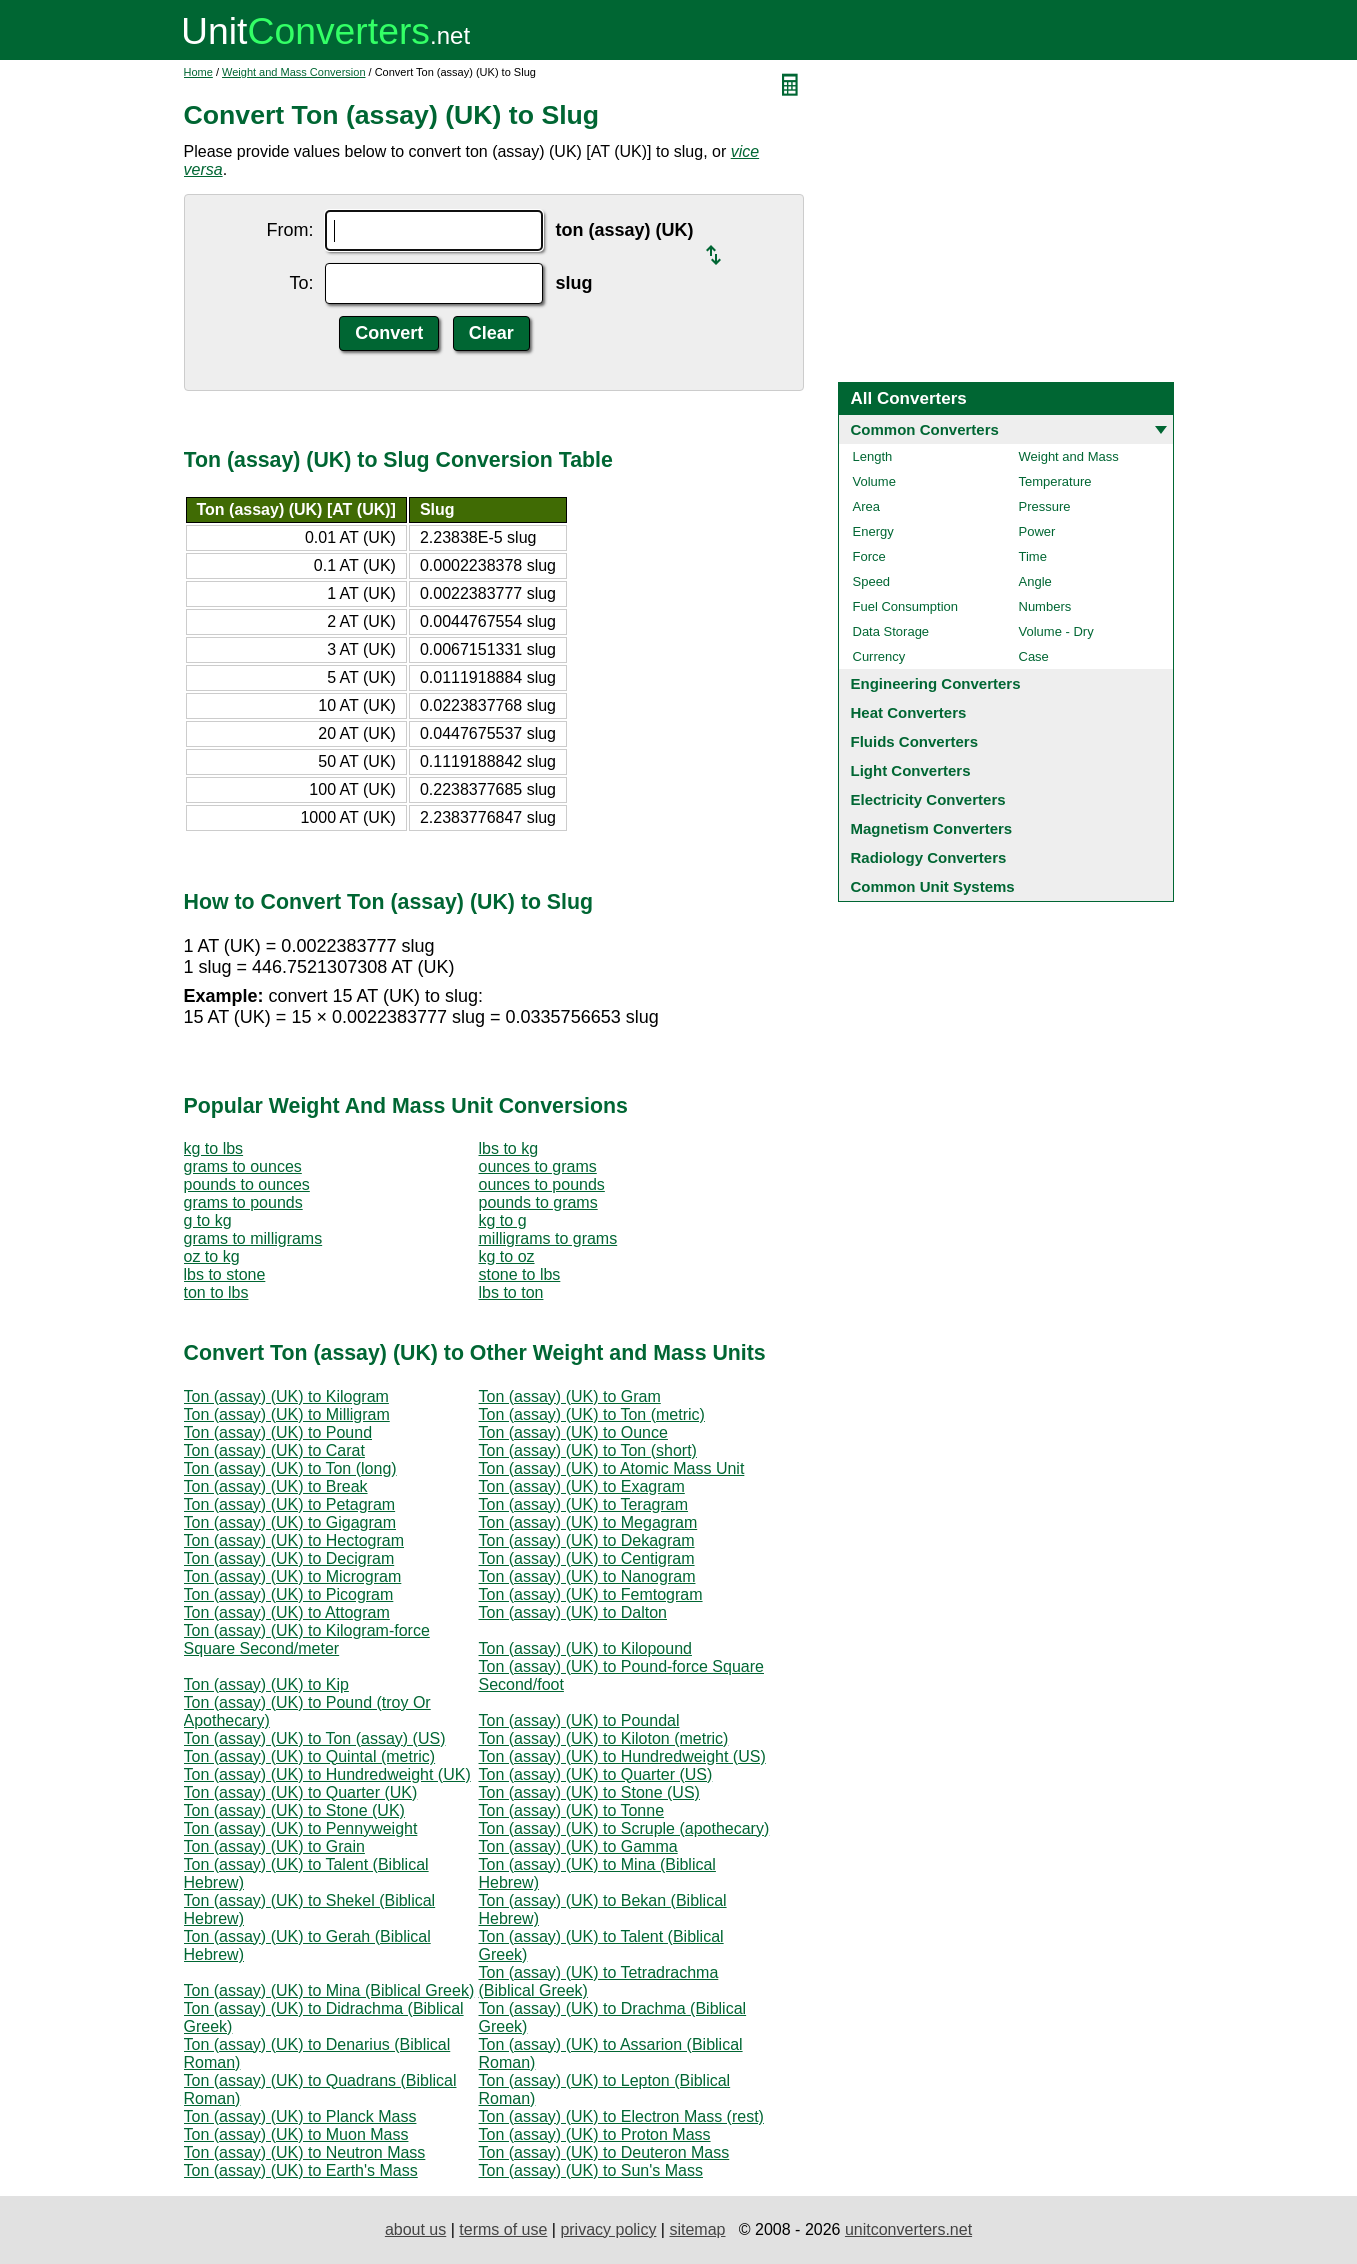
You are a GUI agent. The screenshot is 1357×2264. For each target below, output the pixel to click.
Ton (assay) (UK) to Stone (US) (589, 1792)
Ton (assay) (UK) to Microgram (293, 1576)
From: (289, 230)
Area (866, 506)
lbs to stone (225, 1274)
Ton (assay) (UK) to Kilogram (286, 1396)
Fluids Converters (915, 741)
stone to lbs (520, 1274)
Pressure (1045, 506)
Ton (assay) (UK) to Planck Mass (300, 2116)
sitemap (697, 2229)
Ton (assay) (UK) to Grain (274, 1846)
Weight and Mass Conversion (293, 72)
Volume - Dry (1056, 631)
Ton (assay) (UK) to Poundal (579, 1720)
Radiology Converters (929, 857)
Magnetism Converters (932, 828)
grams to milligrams (253, 1238)
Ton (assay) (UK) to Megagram (588, 1522)
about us (415, 2229)
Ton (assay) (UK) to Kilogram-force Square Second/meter (307, 1639)
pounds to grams (538, 1202)
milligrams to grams (548, 1238)
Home (198, 72)
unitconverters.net (908, 2229)
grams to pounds (243, 1202)
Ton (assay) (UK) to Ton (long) (290, 1468)
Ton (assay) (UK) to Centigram (587, 1558)
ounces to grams (538, 1166)
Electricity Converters (928, 799)
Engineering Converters (936, 683)
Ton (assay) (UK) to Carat (274, 1450)
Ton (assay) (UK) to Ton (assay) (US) (315, 1738)
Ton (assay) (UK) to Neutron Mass (305, 2152)
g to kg (208, 1220)
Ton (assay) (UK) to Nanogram (587, 1576)
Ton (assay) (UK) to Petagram (290, 1504)
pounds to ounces (247, 1184)
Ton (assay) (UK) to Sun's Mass (591, 2170)
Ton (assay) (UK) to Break (276, 1486)
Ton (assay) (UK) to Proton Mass (595, 2134)
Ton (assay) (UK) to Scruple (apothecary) (624, 1828)
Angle (1035, 581)
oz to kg (212, 1256)
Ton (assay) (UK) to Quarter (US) (596, 1774)
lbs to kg (509, 1148)
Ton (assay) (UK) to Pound (278, 1432)
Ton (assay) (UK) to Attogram (287, 1612)
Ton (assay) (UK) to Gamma (578, 1846)
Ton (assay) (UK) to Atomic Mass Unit (612, 1468)
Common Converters (925, 429)
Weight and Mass (1069, 456)
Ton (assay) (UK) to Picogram (289, 1594)
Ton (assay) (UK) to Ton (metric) (592, 1414)
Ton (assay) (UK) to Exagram (582, 1486)
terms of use (503, 2229)
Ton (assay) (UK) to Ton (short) (588, 1450)
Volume (874, 481)
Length (873, 456)
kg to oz (507, 1256)
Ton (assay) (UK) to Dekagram (587, 1540)
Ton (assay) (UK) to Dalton (573, 1612)
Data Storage (891, 631)
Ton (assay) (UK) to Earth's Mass (301, 2170)
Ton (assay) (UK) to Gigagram (290, 1522)
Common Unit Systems (933, 886)
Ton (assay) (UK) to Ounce (573, 1432)
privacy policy (608, 2229)
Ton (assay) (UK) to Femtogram (591, 1594)
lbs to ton (511, 1292)
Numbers (1045, 606)
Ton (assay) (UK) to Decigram (289, 1558)
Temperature (1055, 481)
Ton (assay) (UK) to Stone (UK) (294, 1810)
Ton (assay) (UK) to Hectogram (294, 1540)
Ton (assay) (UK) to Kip (266, 1684)
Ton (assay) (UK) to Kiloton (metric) (604, 1738)
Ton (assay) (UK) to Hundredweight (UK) (327, 1774)
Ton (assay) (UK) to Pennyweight (301, 1828)
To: (301, 283)
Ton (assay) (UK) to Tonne (572, 1810)
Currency (879, 656)
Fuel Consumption (906, 606)
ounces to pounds (542, 1184)
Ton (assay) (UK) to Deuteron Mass (604, 2152)
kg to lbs (214, 1148)
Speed (872, 581)
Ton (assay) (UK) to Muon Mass (296, 2134)
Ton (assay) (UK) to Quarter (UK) (301, 1792)
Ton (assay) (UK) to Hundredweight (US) (622, 1756)
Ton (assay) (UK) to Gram (570, 1396)
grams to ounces (243, 1166)
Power (1037, 531)
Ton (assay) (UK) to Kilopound (585, 1648)
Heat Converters (909, 712)
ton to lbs (216, 1292)
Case (1034, 656)
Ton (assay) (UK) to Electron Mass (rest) (621, 2116)
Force (869, 556)
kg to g (503, 1220)
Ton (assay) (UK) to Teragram (584, 1504)
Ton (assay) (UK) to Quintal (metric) (310, 1756)
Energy (873, 531)
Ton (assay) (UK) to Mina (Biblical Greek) (329, 1990)
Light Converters (911, 770)
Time (1033, 556)
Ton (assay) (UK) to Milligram (287, 1414)
